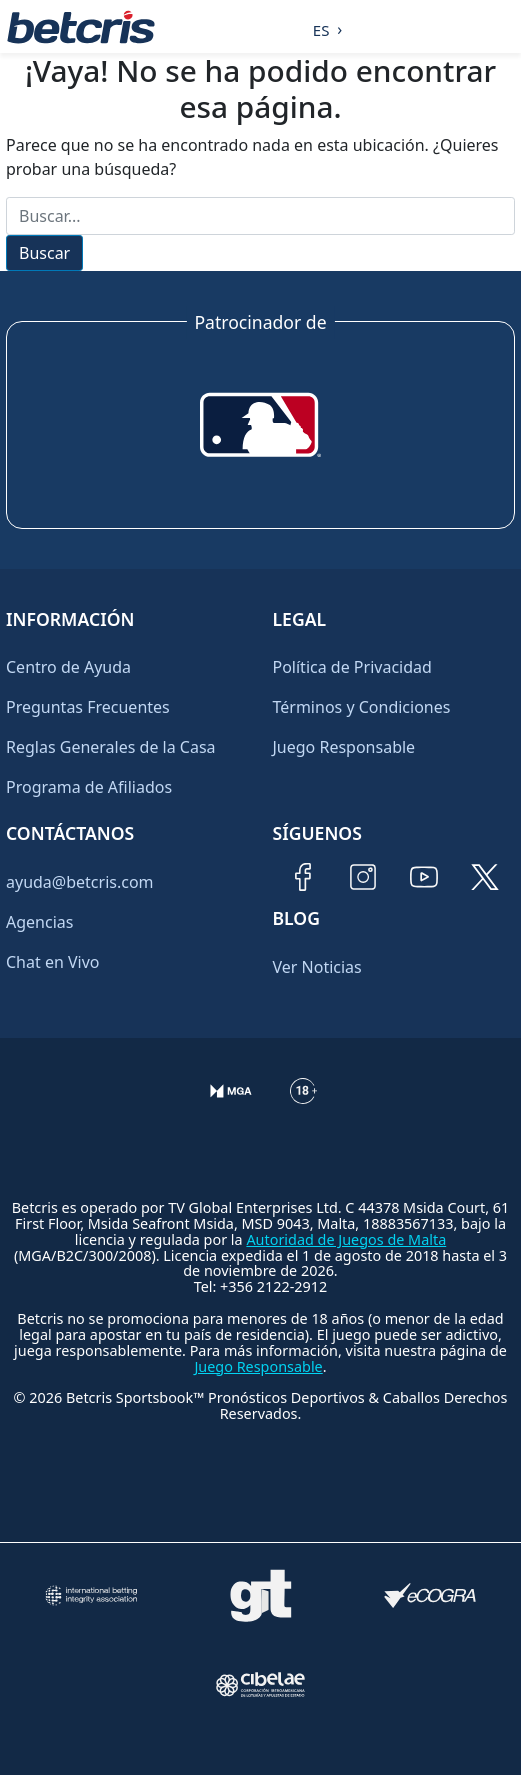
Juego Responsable (344, 747)
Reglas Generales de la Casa (111, 747)
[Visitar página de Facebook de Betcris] (303, 877)
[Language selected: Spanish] (322, 27)
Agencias (39, 922)
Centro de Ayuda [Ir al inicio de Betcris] (68, 667)
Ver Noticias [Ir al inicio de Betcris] (317, 967)
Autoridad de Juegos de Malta (346, 1239)
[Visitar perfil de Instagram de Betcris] (363, 877)
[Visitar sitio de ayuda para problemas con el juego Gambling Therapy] (260, 1595)
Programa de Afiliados (89, 787)
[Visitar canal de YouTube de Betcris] (424, 877)
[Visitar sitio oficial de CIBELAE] (260, 1684)
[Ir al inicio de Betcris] (81, 27)
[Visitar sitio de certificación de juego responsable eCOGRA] (430, 1595)
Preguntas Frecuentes (88, 707)
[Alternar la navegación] (502, 27)
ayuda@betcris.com (80, 882)
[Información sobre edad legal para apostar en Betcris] (303, 1107)
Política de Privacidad (352, 667)
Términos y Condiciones (362, 707)
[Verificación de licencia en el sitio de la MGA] (231, 1107)
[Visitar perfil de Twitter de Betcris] (485, 877)
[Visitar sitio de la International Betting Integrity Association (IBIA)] (90, 1595)
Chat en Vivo (53, 962)
